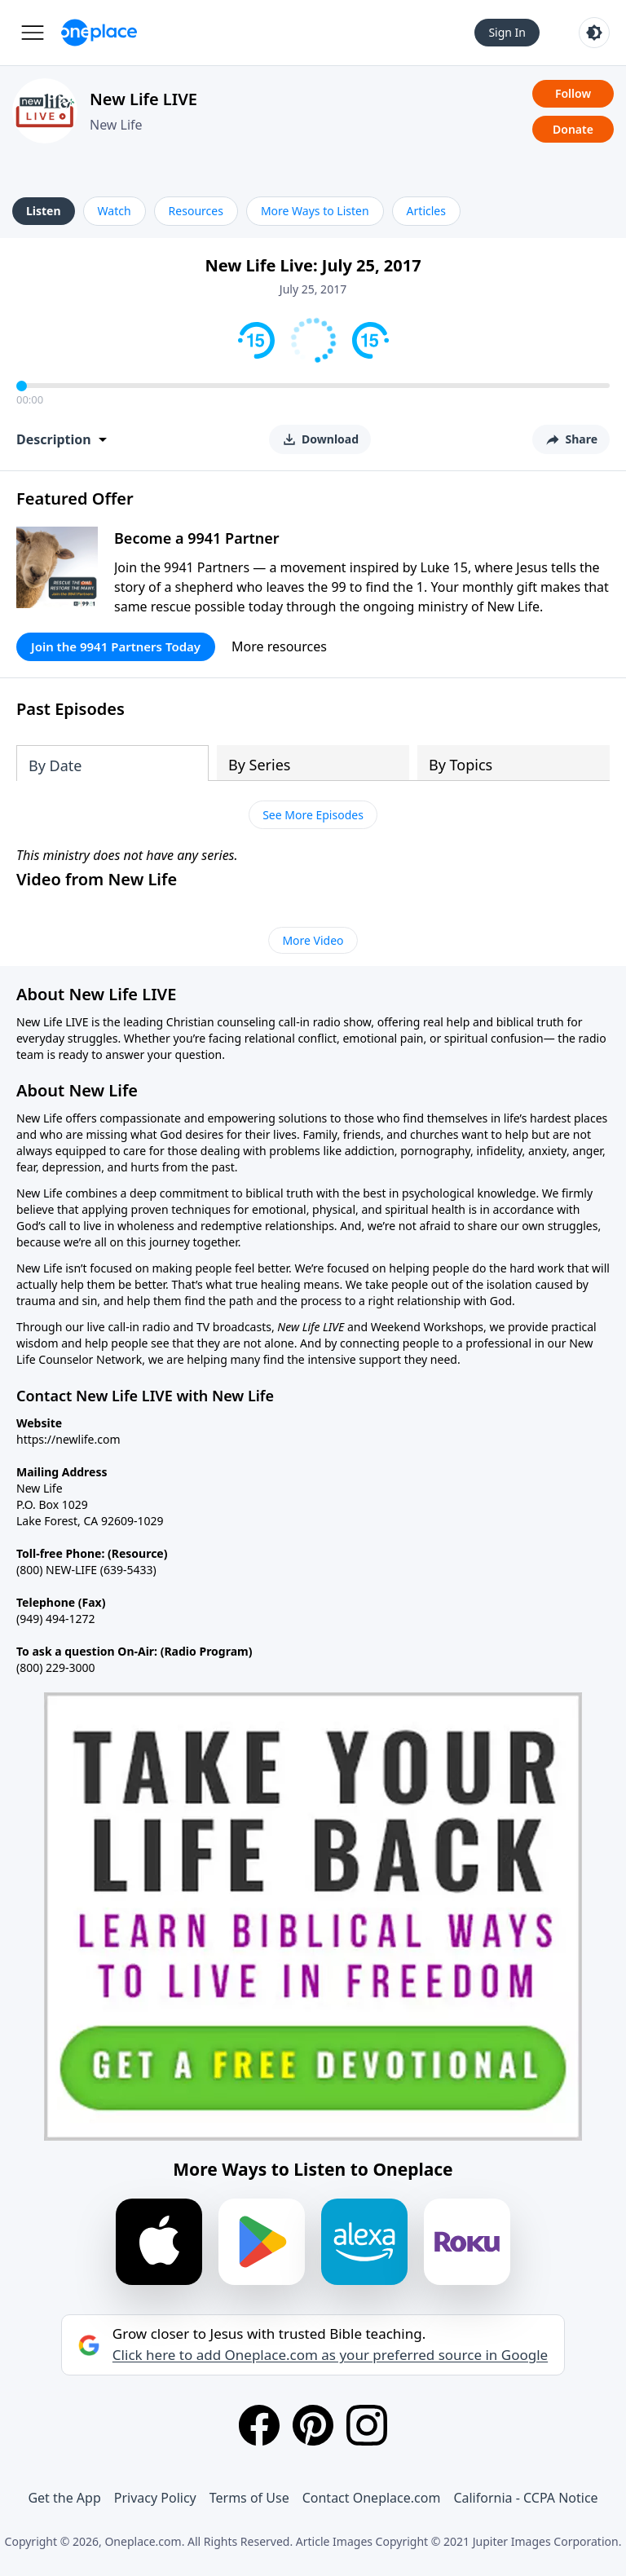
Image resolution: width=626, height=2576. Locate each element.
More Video (312, 940)
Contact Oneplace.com (371, 2498)
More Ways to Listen (315, 210)
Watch (114, 210)
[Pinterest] (313, 2425)
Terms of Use (249, 2498)
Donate (573, 129)
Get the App (64, 2498)
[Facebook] (259, 2425)
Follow (573, 93)
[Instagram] (366, 2425)
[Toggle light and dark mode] (594, 32)
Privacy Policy (155, 2498)
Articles (426, 210)
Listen (43, 210)
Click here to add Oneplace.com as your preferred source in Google (330, 2355)
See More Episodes (313, 815)
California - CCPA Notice (525, 2498)
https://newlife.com (68, 1439)
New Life (116, 125)
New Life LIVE (143, 99)
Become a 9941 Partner (197, 538)
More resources (279, 646)
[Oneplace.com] (99, 32)
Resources (196, 210)
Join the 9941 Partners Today (116, 646)
